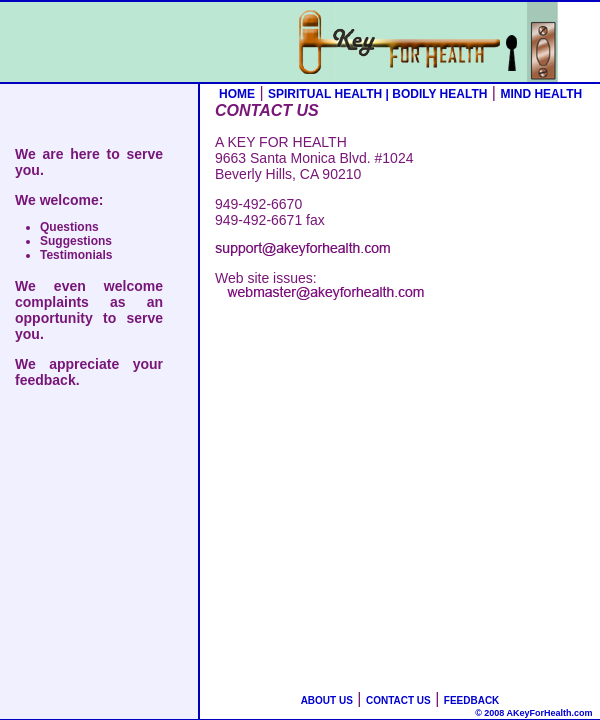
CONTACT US (398, 700)
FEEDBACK (472, 700)
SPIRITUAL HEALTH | (330, 94)
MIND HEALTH (541, 94)
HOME (237, 94)
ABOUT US (327, 700)
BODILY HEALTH (439, 94)
